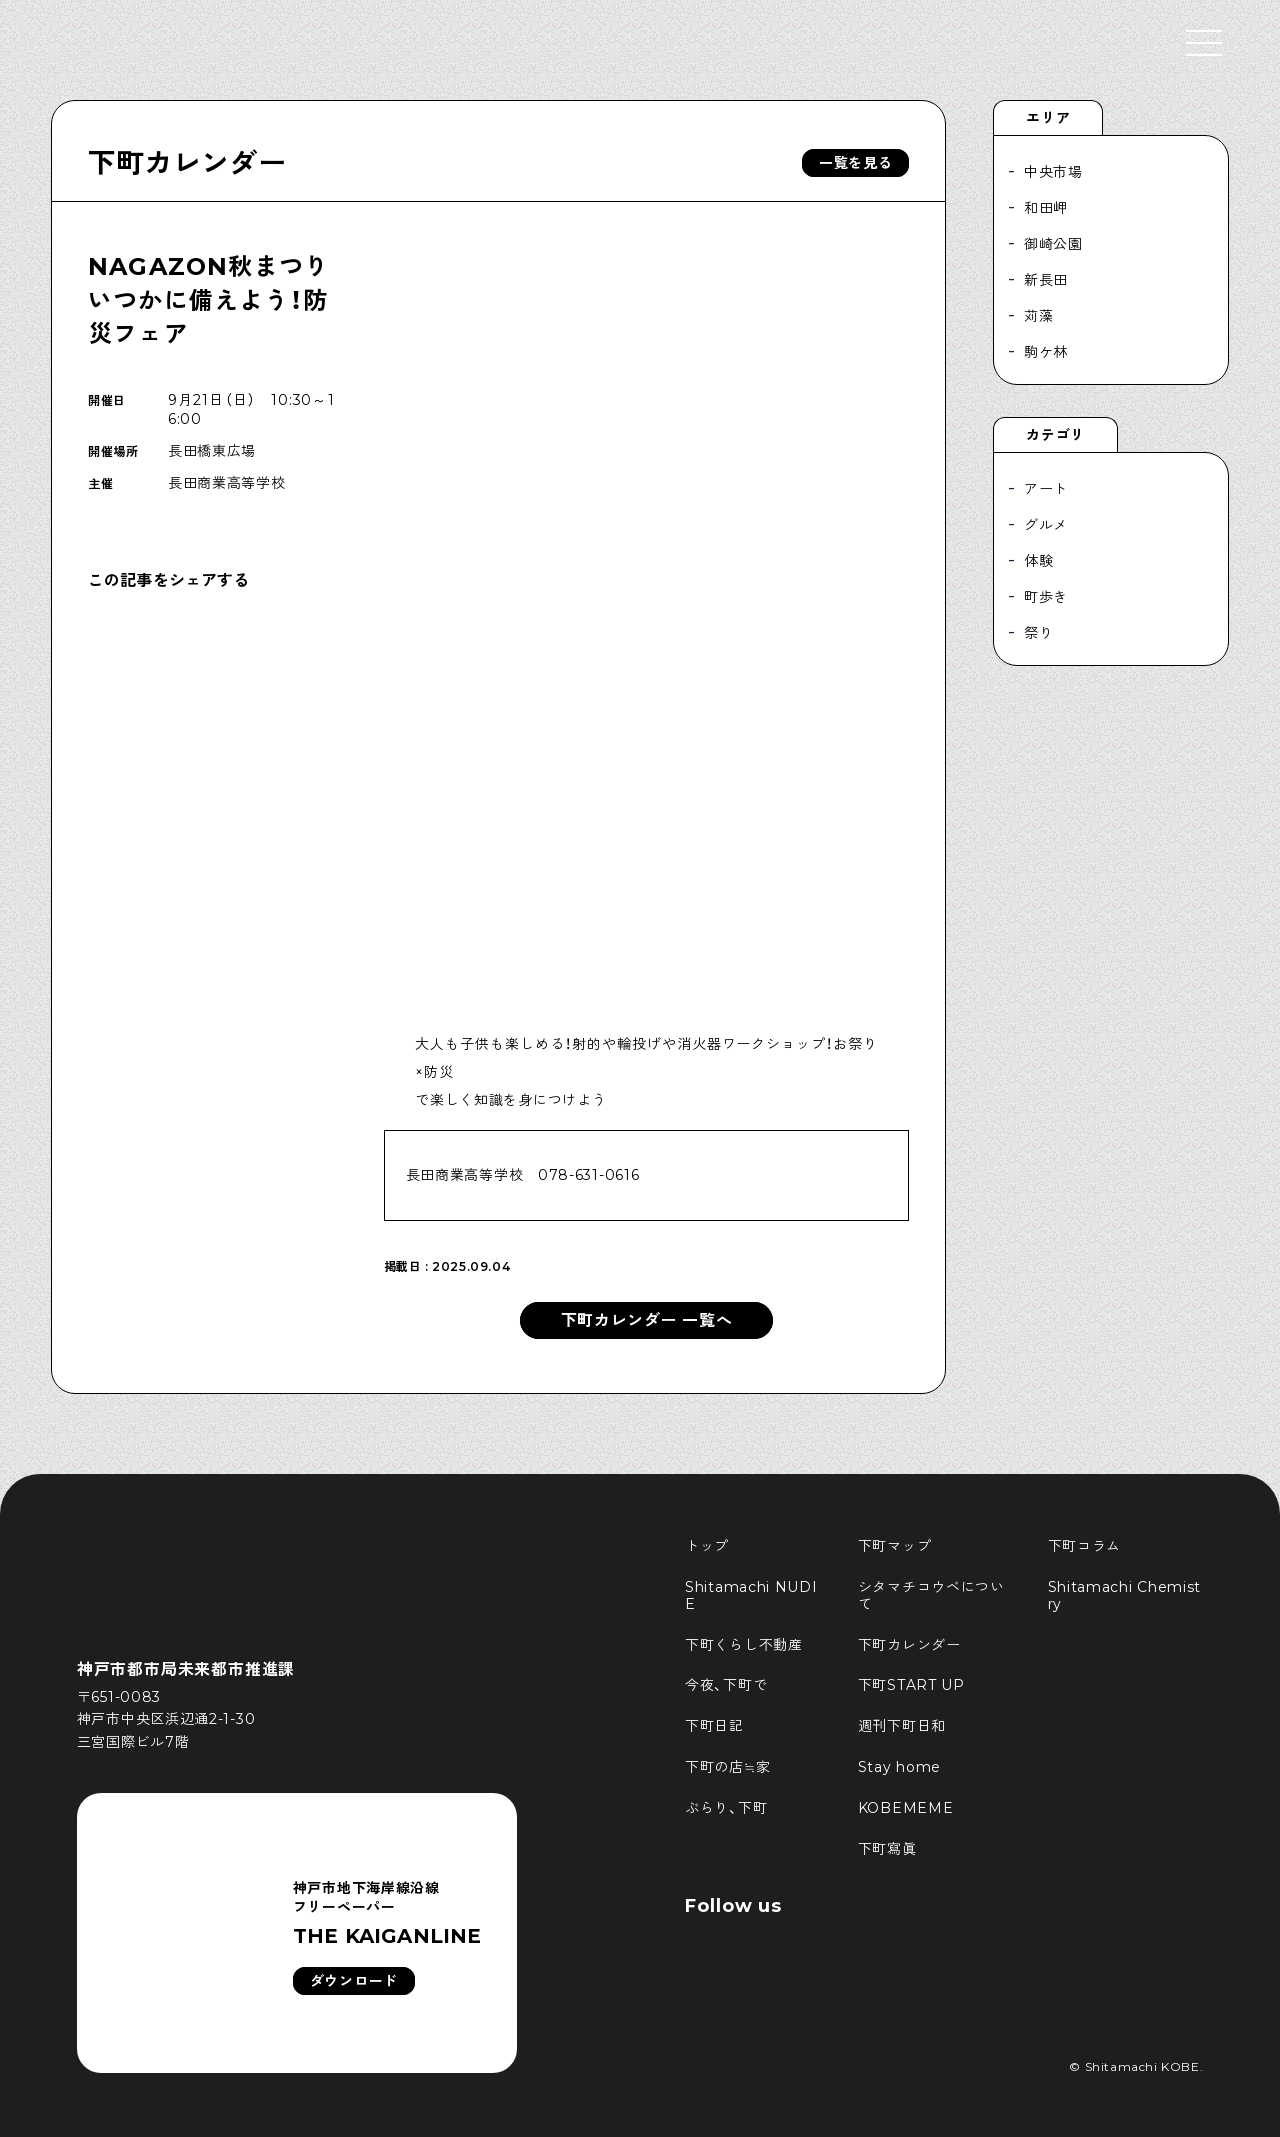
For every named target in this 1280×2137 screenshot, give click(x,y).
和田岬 (1046, 208)
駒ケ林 (1046, 352)
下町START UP (911, 1685)
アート (1046, 489)
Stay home (899, 1767)
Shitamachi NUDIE (751, 1595)
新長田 (1046, 280)
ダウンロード (354, 1981)
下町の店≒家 (727, 1767)
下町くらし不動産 (744, 1645)
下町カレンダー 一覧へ (647, 1320)
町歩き (1046, 597)
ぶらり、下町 (726, 1808)
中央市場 (1053, 172)
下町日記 (714, 1726)
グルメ (1046, 525)
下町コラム (1085, 1546)
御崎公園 (1053, 244)
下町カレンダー (187, 163)
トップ (707, 1546)
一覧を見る (856, 163)
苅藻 (1038, 316)
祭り (1038, 633)
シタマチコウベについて (931, 1595)
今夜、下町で (726, 1685)
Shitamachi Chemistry (1125, 1595)
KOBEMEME (906, 1808)
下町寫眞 (887, 1849)
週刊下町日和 (902, 1726)
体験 (1038, 561)
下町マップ (895, 1546)
